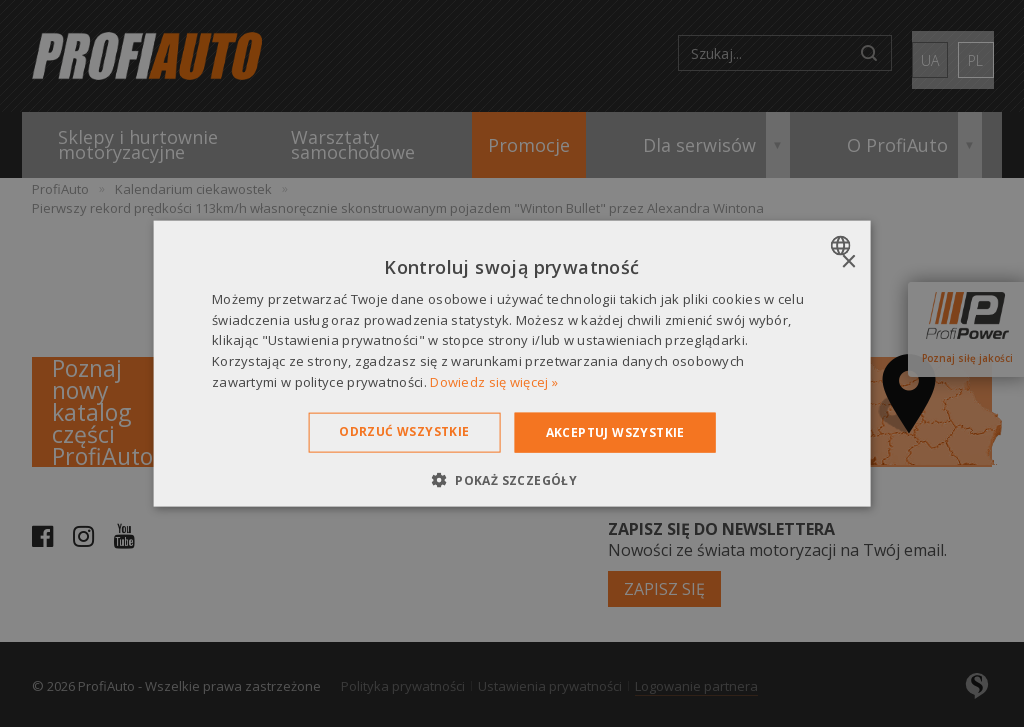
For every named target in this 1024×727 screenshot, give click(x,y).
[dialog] (512, 363)
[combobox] (842, 245)
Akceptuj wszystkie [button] (615, 431)
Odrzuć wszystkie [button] (404, 430)
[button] (512, 480)
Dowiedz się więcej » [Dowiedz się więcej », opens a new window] (494, 382)
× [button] (847, 261)
